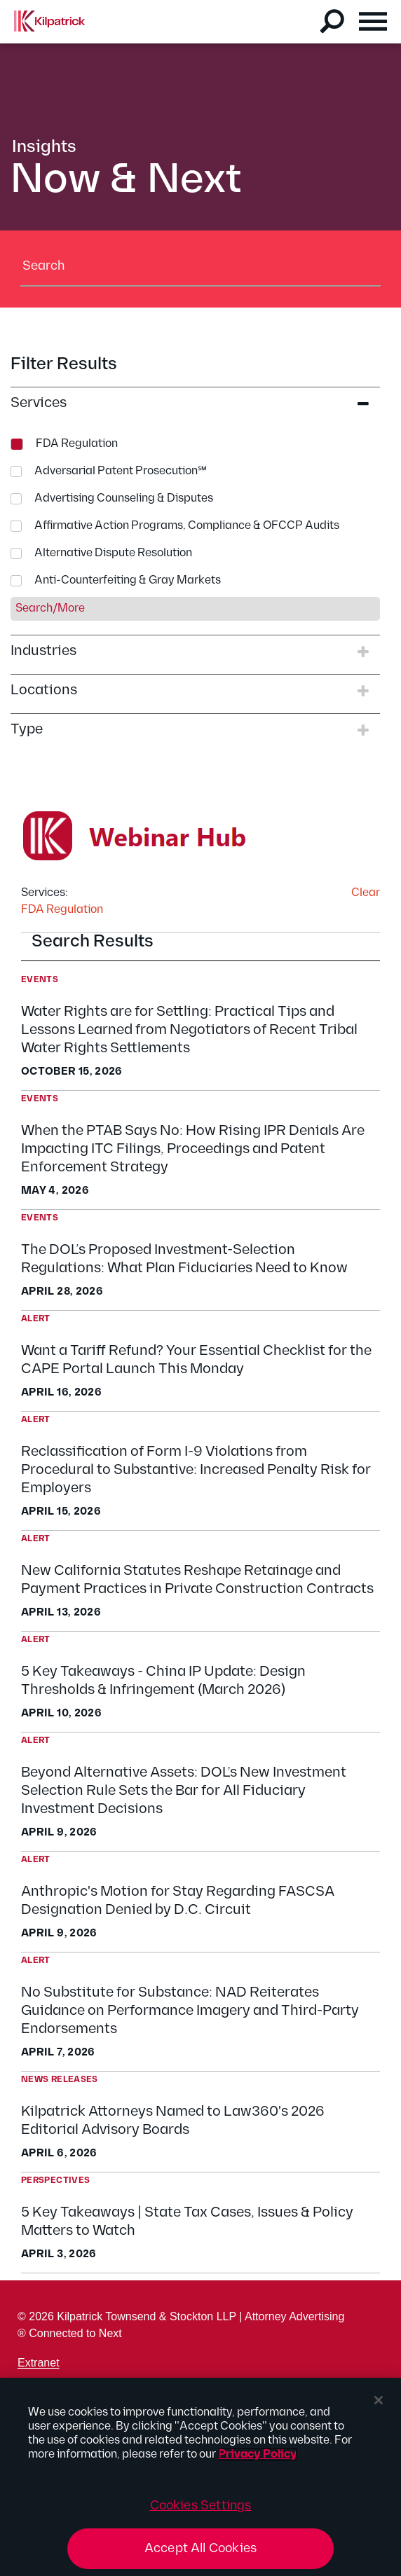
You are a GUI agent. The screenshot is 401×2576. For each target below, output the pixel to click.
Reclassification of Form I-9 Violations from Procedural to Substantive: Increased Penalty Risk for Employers (196, 1469)
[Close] (378, 2400)
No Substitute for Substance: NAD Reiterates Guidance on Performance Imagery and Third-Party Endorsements (190, 2010)
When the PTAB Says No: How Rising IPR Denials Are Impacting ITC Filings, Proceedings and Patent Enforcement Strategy (193, 1149)
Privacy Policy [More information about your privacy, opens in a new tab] (257, 2454)
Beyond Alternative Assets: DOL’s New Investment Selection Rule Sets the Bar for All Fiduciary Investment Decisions (183, 1790)
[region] (200, 2477)
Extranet (39, 2363)
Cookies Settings (201, 2505)
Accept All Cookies (200, 2548)
